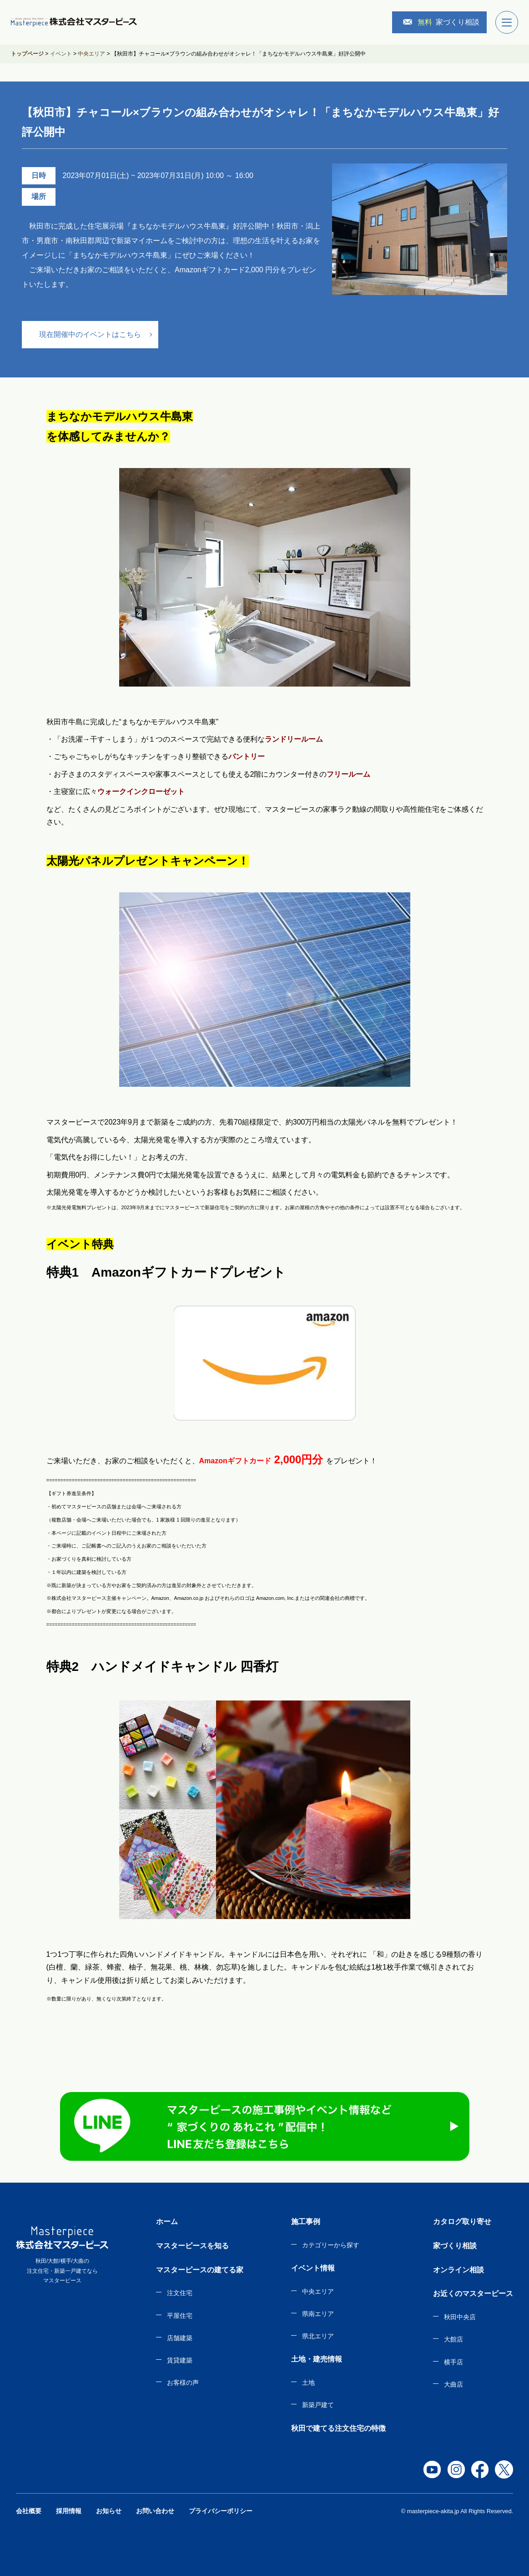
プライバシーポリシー (220, 2511)
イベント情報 (313, 2268)
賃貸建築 (179, 2360)
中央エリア (318, 2291)
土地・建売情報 (316, 2359)
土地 (308, 2382)
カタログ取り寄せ (462, 2221)
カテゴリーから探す (330, 2245)
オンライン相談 (458, 2270)
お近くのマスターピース (473, 2293)
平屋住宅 (179, 2315)
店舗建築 (179, 2338)
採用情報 (68, 2511)
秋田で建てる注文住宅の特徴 (338, 2428)
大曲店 (453, 2384)
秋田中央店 (460, 2317)
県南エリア (318, 2313)
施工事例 (305, 2221)
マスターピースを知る (192, 2246)
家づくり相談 (441, 22)
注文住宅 (179, 2292)
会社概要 (28, 2511)
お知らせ (108, 2511)
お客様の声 (183, 2382)
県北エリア (318, 2336)
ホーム (167, 2221)
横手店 (453, 2362)
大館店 (453, 2339)
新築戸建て (318, 2404)
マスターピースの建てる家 (199, 2270)
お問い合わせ (155, 2511)
